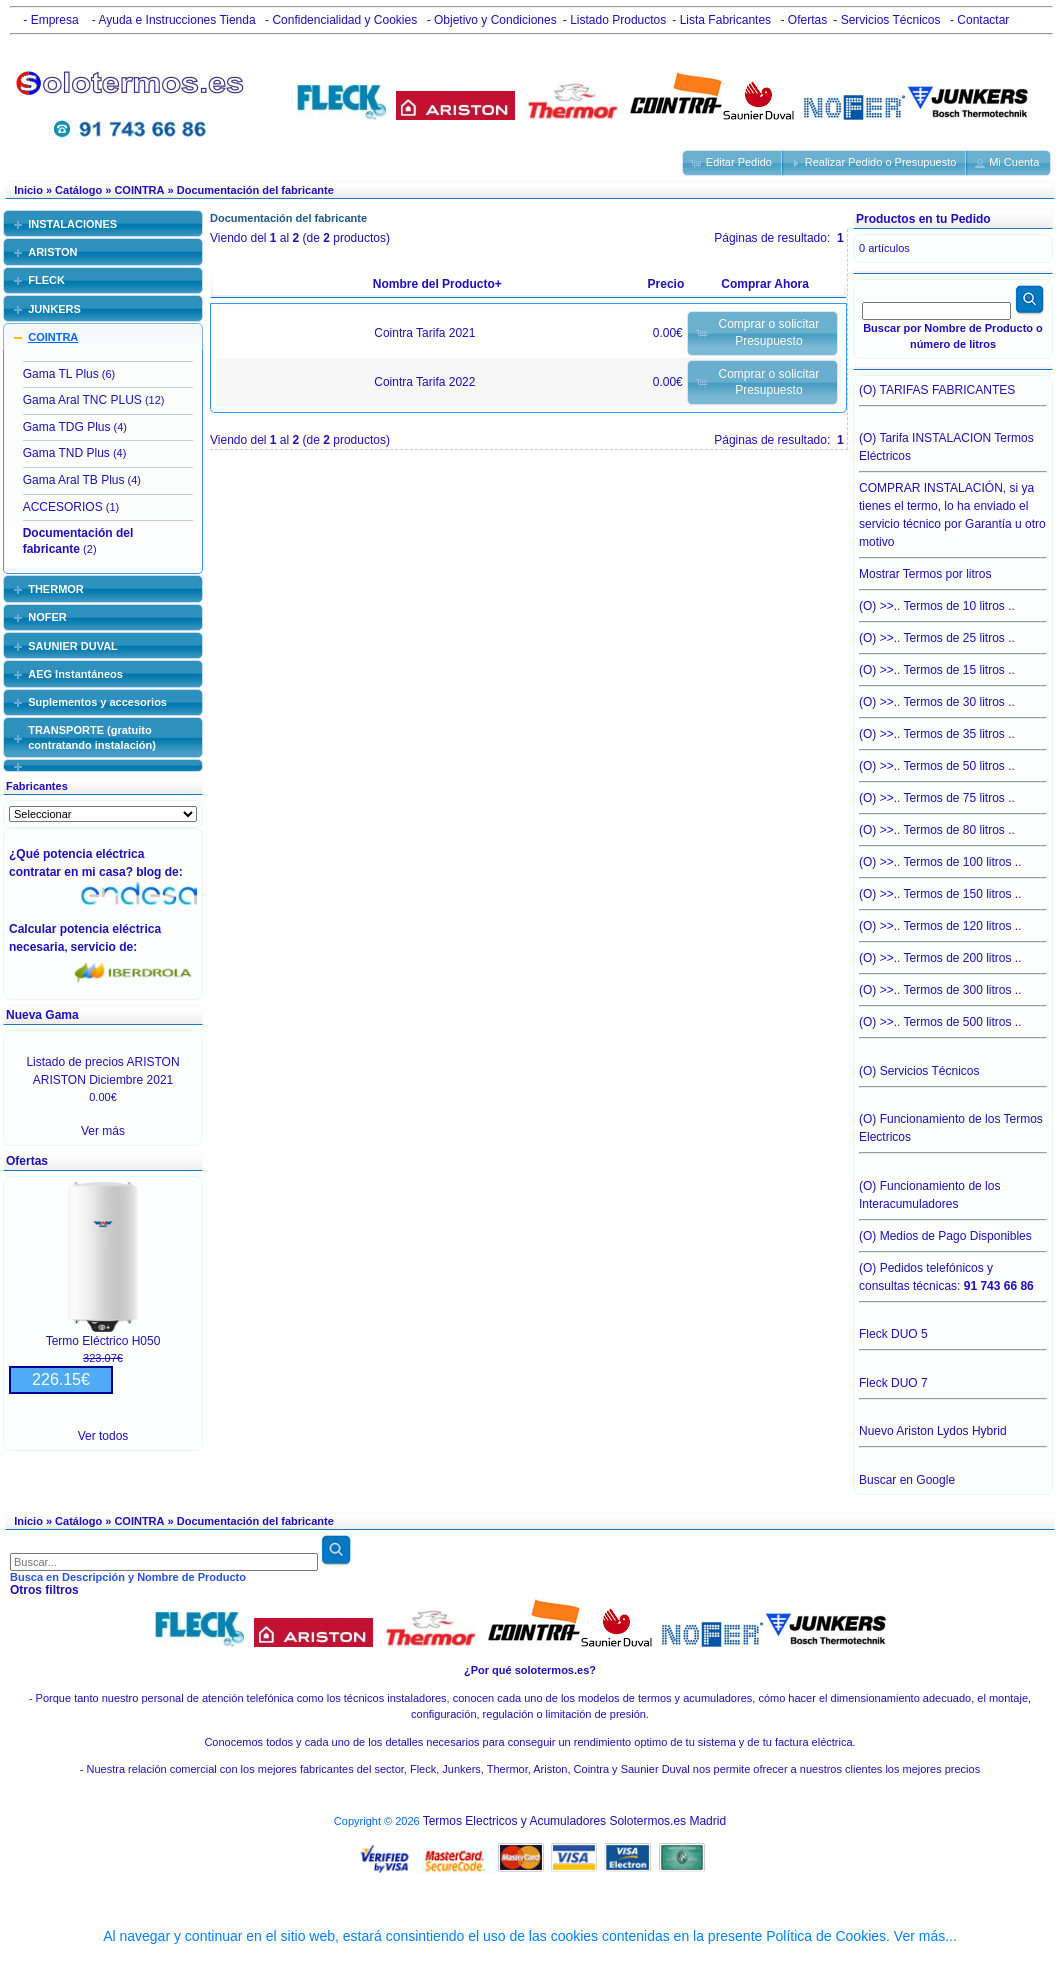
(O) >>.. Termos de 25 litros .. (953, 633)
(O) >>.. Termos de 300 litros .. (953, 985)
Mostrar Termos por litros (953, 569)
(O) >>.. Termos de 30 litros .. (953, 697)
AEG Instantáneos (75, 674)
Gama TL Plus (61, 374)
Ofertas (27, 1161)
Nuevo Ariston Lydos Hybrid (953, 1436)
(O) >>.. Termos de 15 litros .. (953, 665)
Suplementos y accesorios (97, 702)
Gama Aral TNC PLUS (82, 400)
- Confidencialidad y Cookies (339, 20)
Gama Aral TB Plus (74, 480)
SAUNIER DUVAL (73, 646)
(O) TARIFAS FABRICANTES (953, 395)
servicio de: (107, 947)
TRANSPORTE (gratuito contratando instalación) (92, 737)
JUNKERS (54, 309)
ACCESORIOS (63, 507)
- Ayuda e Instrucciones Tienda (171, 20)
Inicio (28, 190)
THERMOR (56, 589)
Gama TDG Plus (67, 427)
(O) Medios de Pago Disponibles (953, 1231)
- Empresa (47, 20)
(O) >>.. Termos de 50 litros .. (953, 761)
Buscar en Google (907, 1480)
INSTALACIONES (72, 224)
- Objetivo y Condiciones (489, 20)
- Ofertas (802, 20)
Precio (666, 284)
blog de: (162, 872)
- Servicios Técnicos (886, 20)
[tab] (103, 223)
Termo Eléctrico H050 (103, 1341)
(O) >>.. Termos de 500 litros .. (953, 1022)
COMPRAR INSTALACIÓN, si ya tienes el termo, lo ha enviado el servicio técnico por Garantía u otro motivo (953, 510)
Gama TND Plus (66, 453)
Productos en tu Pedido (923, 219)
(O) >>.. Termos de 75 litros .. (953, 793)
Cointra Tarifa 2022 (424, 382)
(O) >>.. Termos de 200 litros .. (953, 953)
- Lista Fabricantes (721, 20)
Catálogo (78, 190)
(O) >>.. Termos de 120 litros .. (953, 921)
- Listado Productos (614, 20)
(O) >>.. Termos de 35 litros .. (953, 729)
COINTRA (139, 190)
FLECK (46, 280)
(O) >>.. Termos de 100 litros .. (953, 857)
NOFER (47, 617)
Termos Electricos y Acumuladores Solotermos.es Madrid (574, 1821)
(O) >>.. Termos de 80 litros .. (953, 825)
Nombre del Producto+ (437, 284)
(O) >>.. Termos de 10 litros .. (953, 601)
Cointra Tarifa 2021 (424, 333)
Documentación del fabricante (255, 190)
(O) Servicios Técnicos (953, 1076)
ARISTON (52, 252)
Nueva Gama (42, 1015)
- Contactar (978, 20)
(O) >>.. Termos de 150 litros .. (953, 889)
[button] (733, 163)
